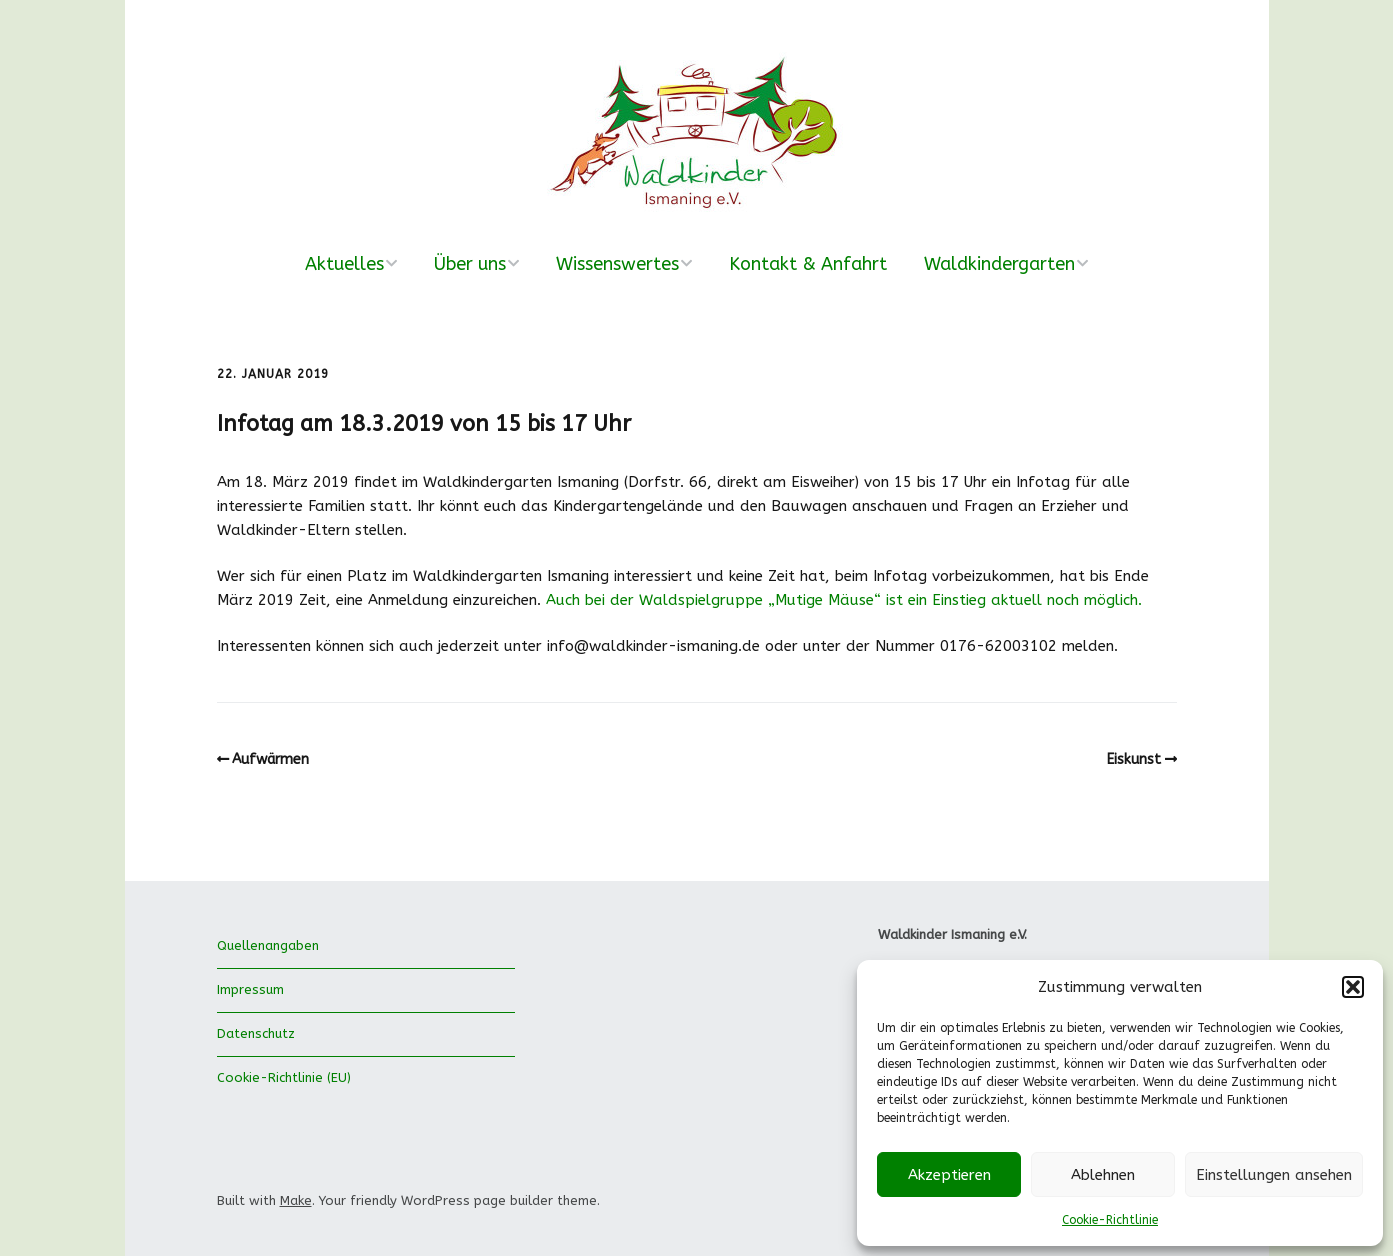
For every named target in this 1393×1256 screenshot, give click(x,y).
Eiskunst (1134, 759)
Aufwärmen (270, 759)
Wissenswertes (617, 264)
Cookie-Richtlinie (1110, 1220)
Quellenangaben (268, 945)
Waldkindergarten (999, 264)
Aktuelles (344, 264)
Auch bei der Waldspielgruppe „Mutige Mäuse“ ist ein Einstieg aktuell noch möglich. (844, 600)
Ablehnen (1103, 1175)
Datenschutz (256, 1033)
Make (296, 1200)
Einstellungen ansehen (1274, 1175)
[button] (1353, 987)
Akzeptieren (949, 1175)
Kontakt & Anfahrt (808, 264)
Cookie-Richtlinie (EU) (284, 1077)
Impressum (250, 989)
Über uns (470, 264)
